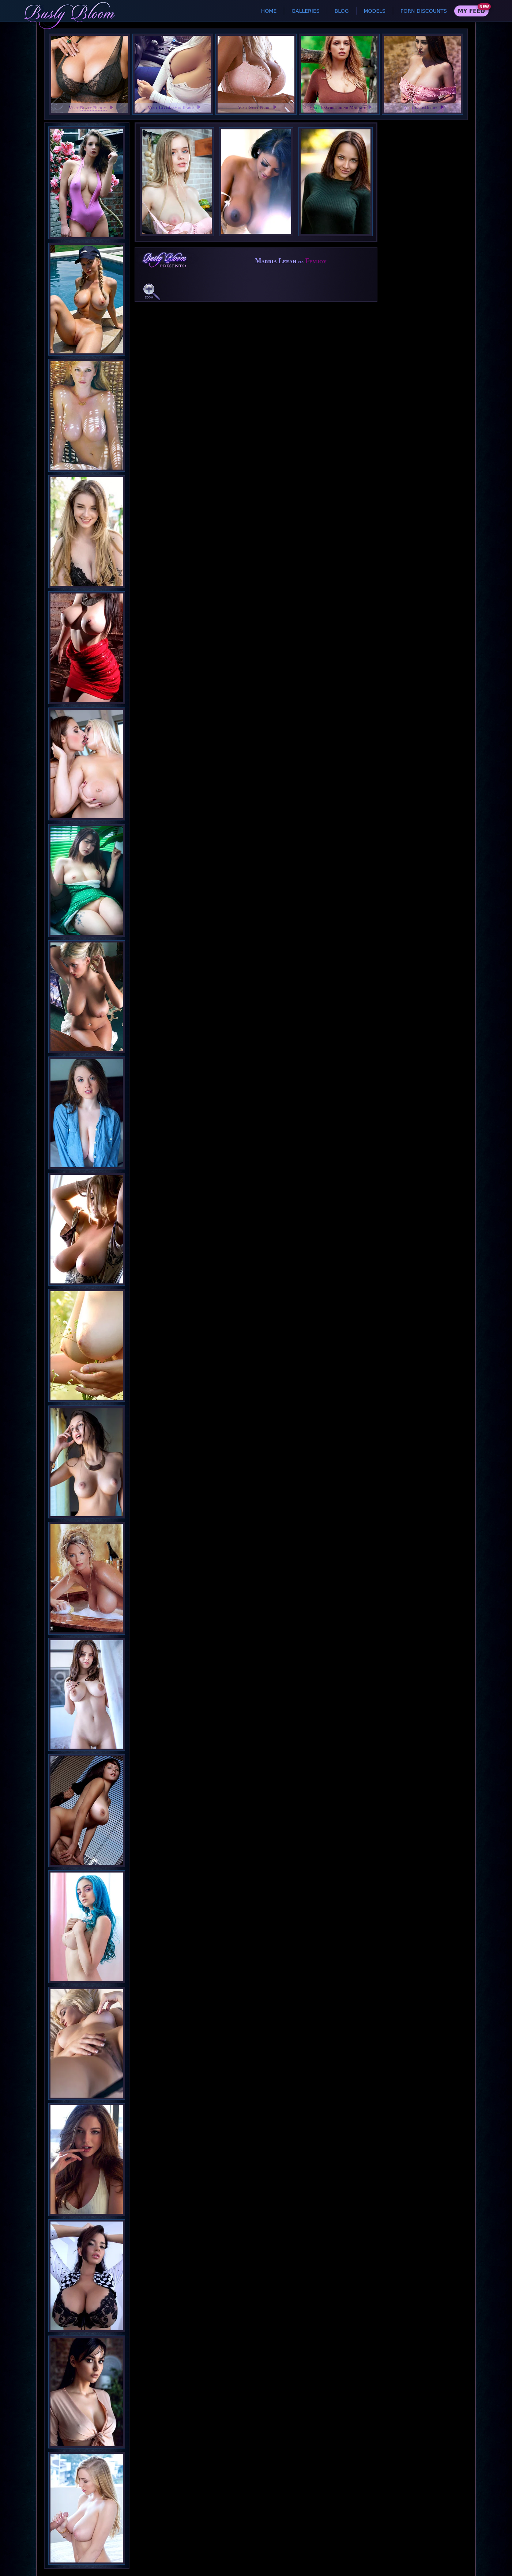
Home (268, 11)
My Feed (471, 11)
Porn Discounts (423, 11)
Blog (342, 11)
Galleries (305, 11)
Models (374, 11)
